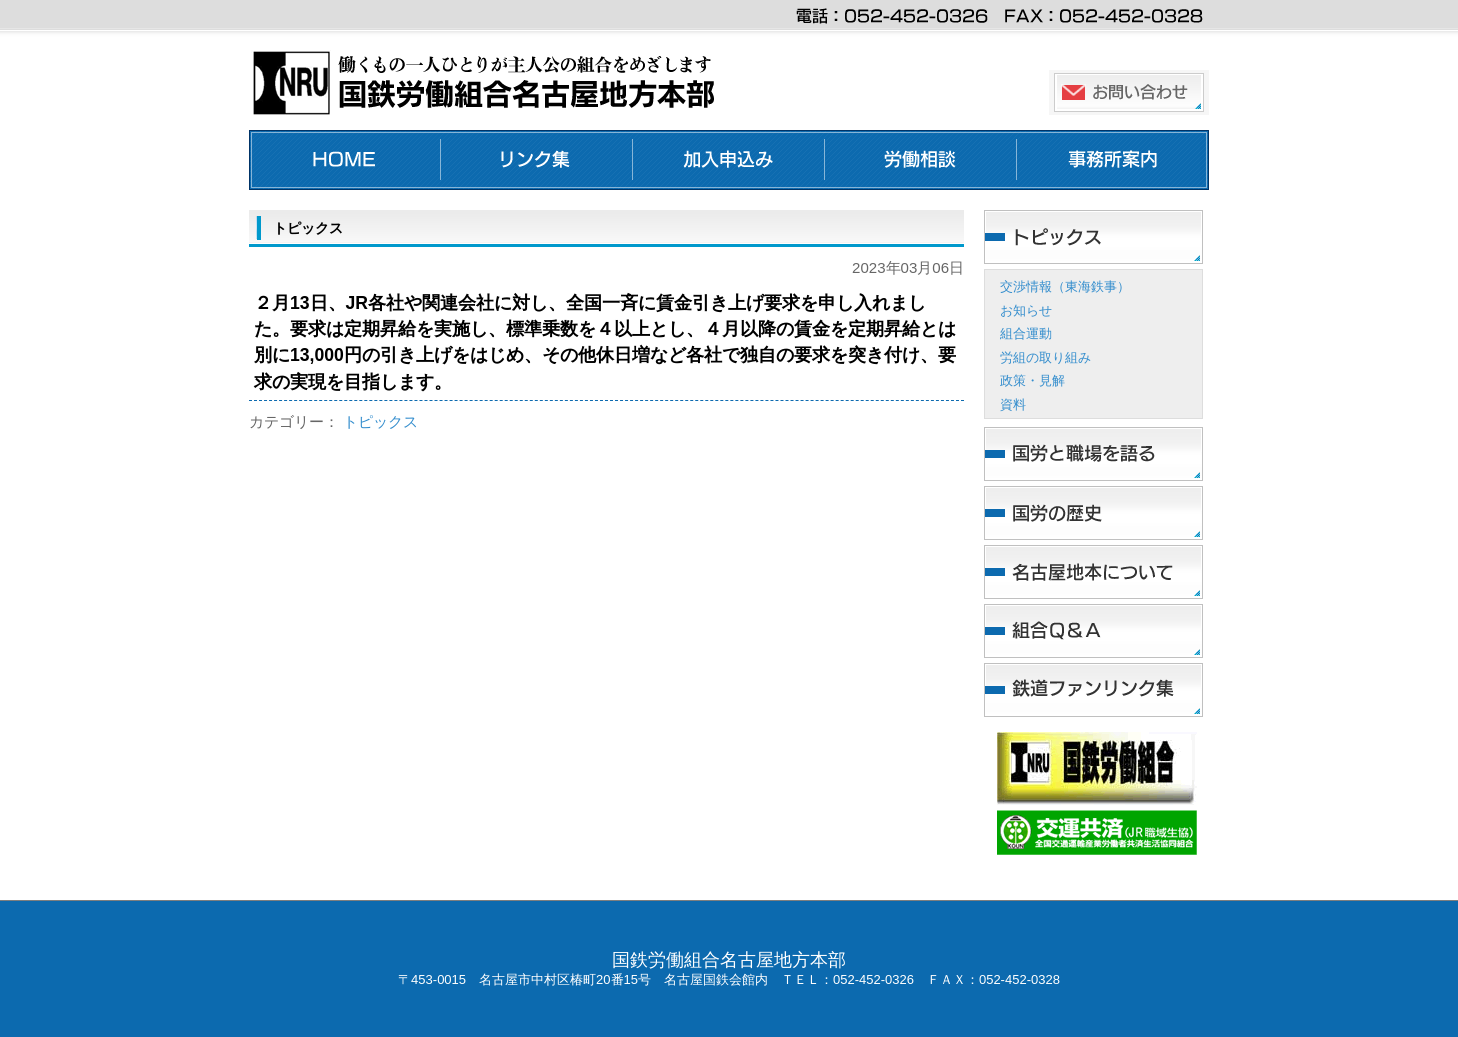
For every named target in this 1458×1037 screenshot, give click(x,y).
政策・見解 (1032, 380)
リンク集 (537, 160)
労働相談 (921, 160)
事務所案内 (1113, 160)
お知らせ (1026, 310)
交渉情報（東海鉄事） (1065, 286)
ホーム (345, 160)
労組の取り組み (1045, 357)
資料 (1013, 404)
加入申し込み (729, 160)
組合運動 (1026, 333)
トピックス (380, 421)
